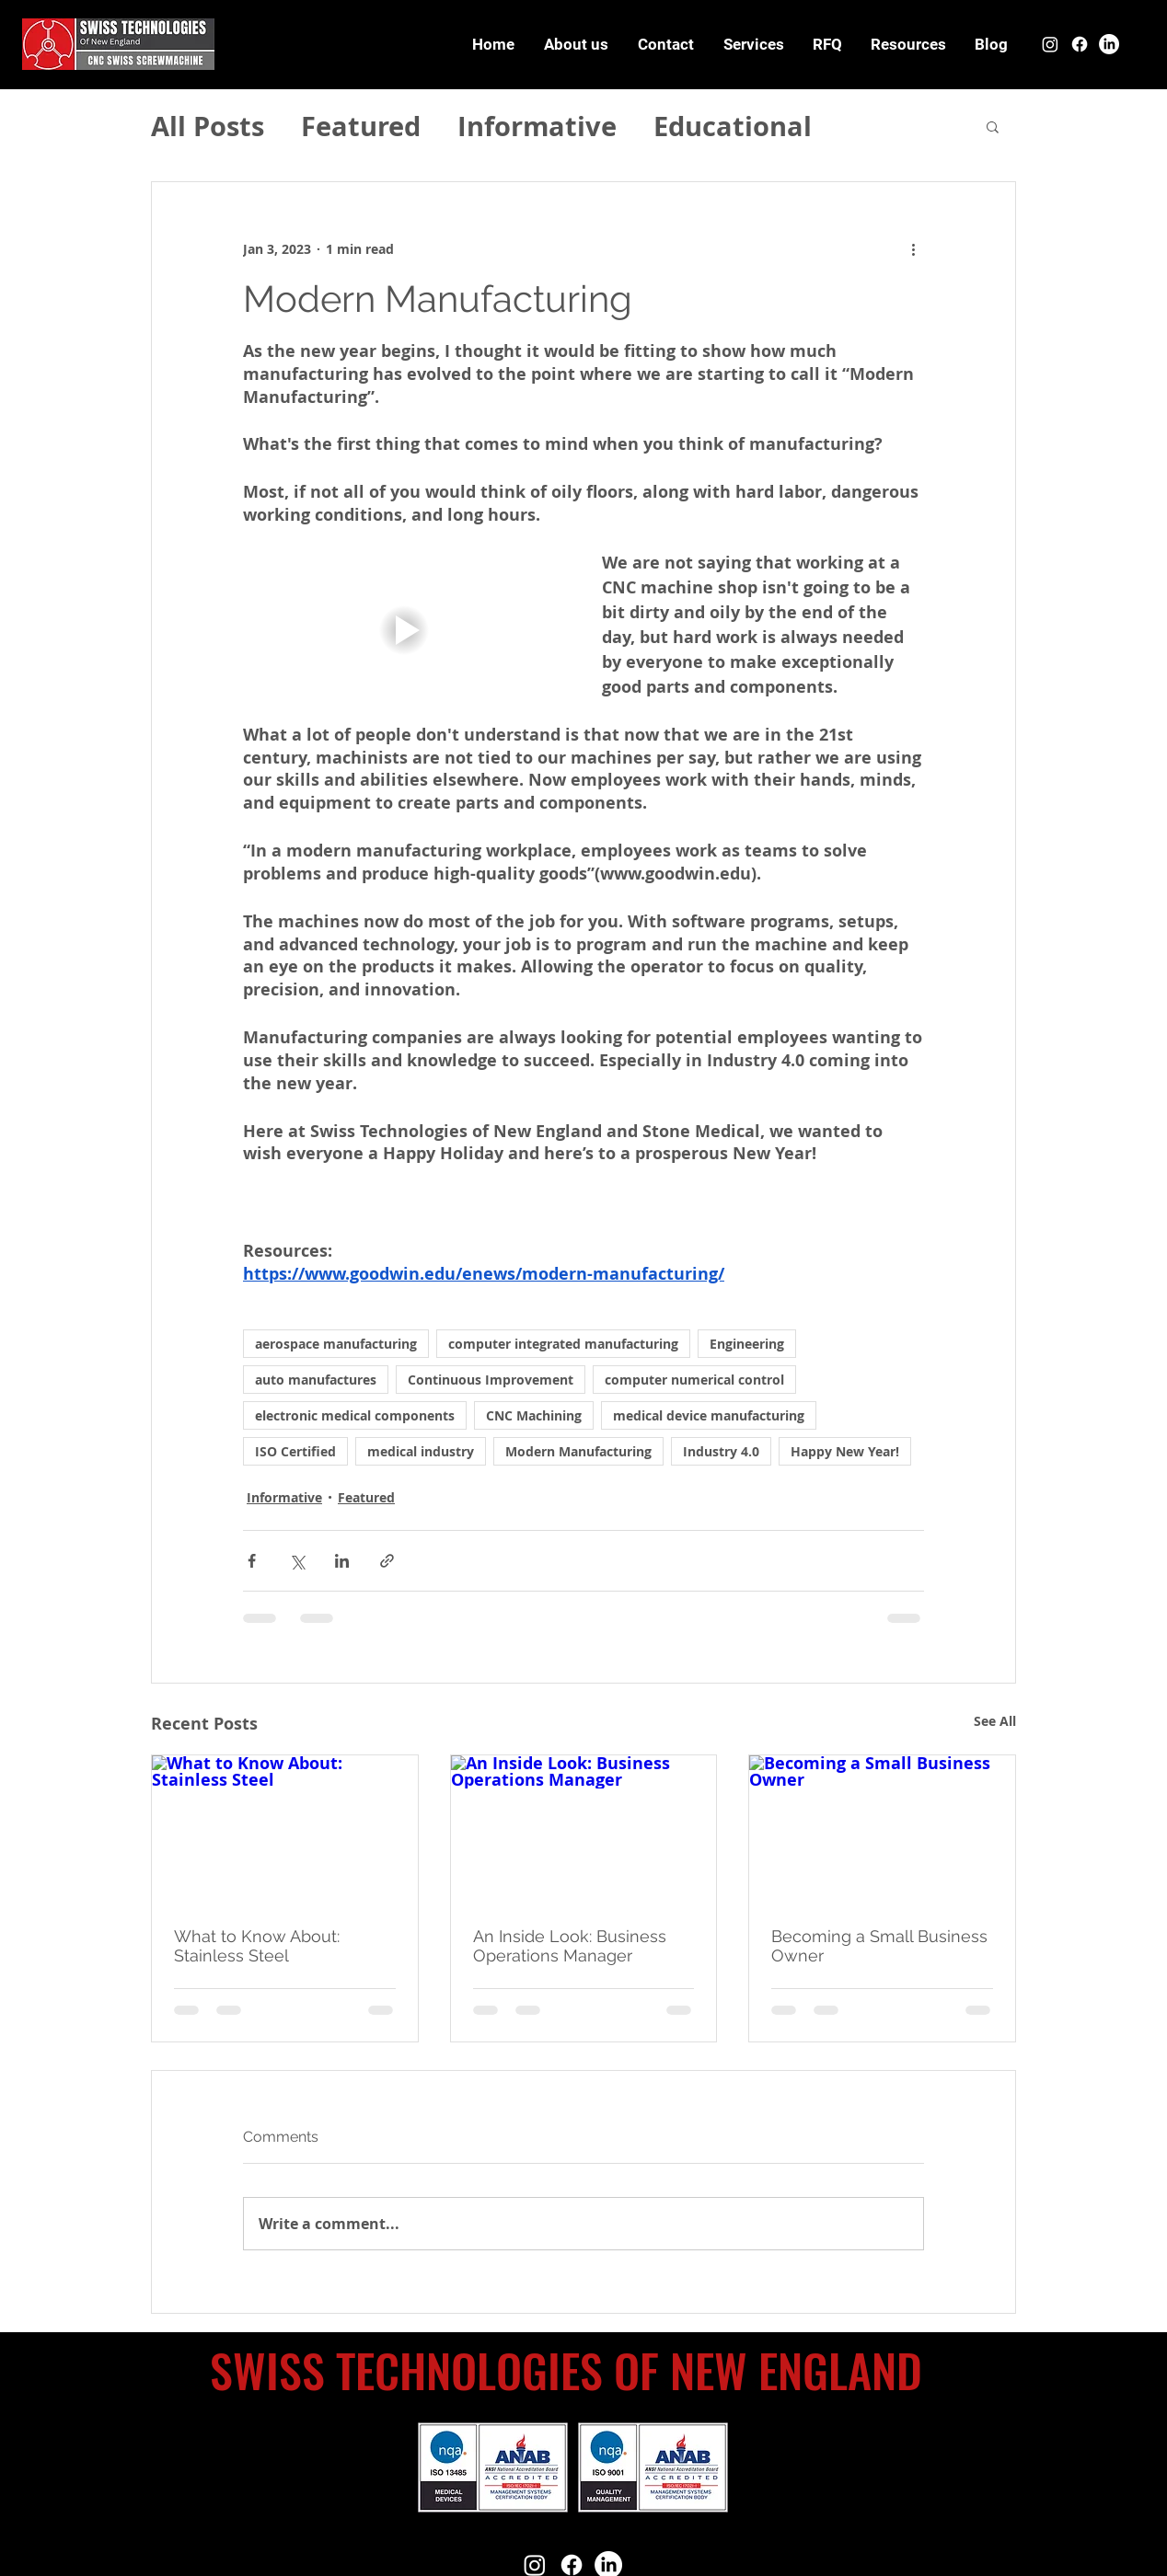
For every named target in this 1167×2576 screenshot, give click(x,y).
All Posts (207, 126)
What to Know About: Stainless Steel (257, 1945)
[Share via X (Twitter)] (297, 1561)
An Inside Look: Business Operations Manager (569, 1945)
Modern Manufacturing (578, 1451)
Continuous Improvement (490, 1379)
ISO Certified (295, 1451)
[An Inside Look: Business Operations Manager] (584, 1829)
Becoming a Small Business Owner (879, 1945)
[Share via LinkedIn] (342, 1561)
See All (995, 1721)
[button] (908, 44)
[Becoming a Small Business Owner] (882, 1829)
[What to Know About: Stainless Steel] (285, 1829)
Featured (361, 126)
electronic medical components (355, 1415)
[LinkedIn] (1109, 44)
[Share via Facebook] (251, 1561)
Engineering (747, 1343)
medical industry (420, 1451)
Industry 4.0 (721, 1451)
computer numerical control (694, 1379)
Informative (537, 126)
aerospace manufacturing (336, 1343)
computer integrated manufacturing (563, 1343)
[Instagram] (1050, 44)
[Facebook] (1079, 44)
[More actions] (913, 248)
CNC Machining (534, 1415)
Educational (732, 126)
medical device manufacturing (708, 1415)
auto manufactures (315, 1379)
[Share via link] (387, 1561)
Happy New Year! (845, 1451)
